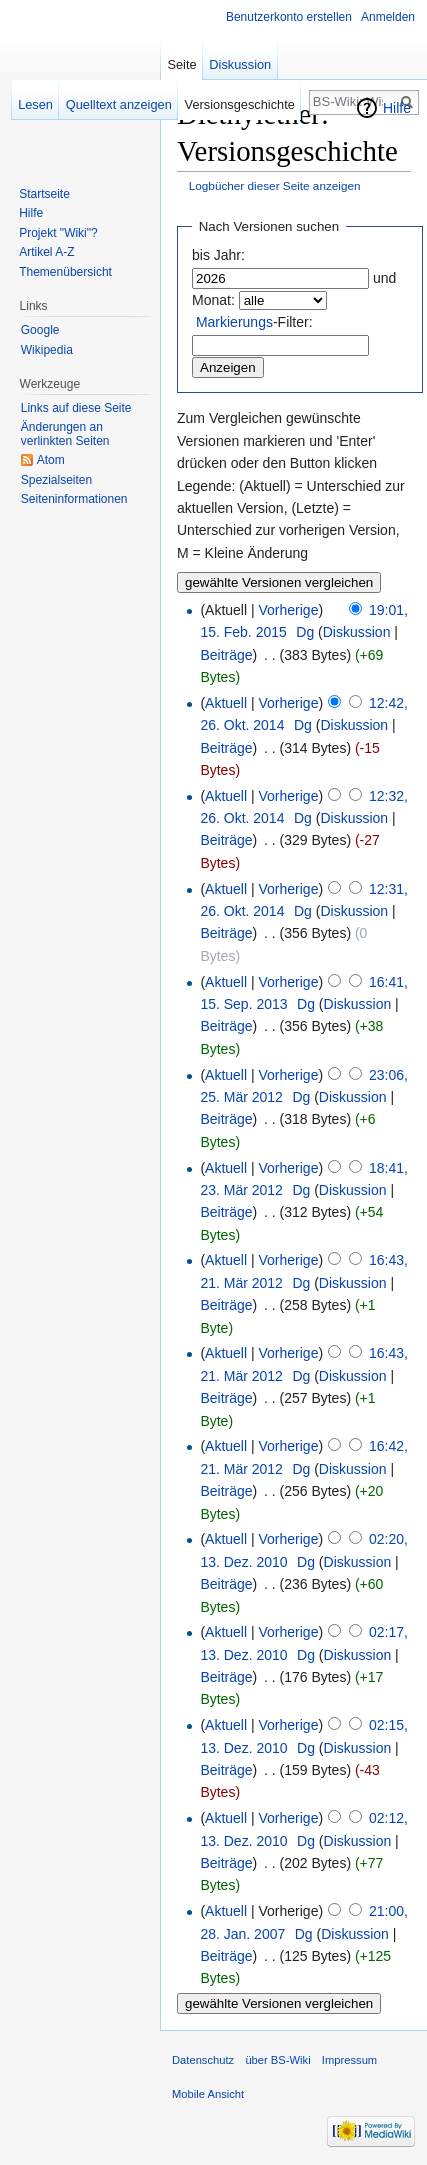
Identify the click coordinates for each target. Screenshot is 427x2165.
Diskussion (357, 632)
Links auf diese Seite (76, 408)
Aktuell (226, 703)
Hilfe (397, 108)
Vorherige (289, 610)
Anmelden (388, 17)
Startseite (44, 194)
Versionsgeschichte (240, 104)
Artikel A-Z (46, 252)
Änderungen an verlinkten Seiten (65, 434)
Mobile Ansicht (208, 2094)
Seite (181, 64)
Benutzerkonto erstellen (289, 17)
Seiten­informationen (74, 499)
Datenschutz (203, 2060)
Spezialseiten (56, 480)
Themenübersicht (65, 272)
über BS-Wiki (277, 2060)
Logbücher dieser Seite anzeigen (275, 185)
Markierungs (234, 322)
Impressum (349, 2060)
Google (40, 330)
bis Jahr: (218, 255)
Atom (51, 460)
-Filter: (254, 322)
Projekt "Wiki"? (58, 233)
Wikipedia (47, 350)
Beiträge (226, 655)
